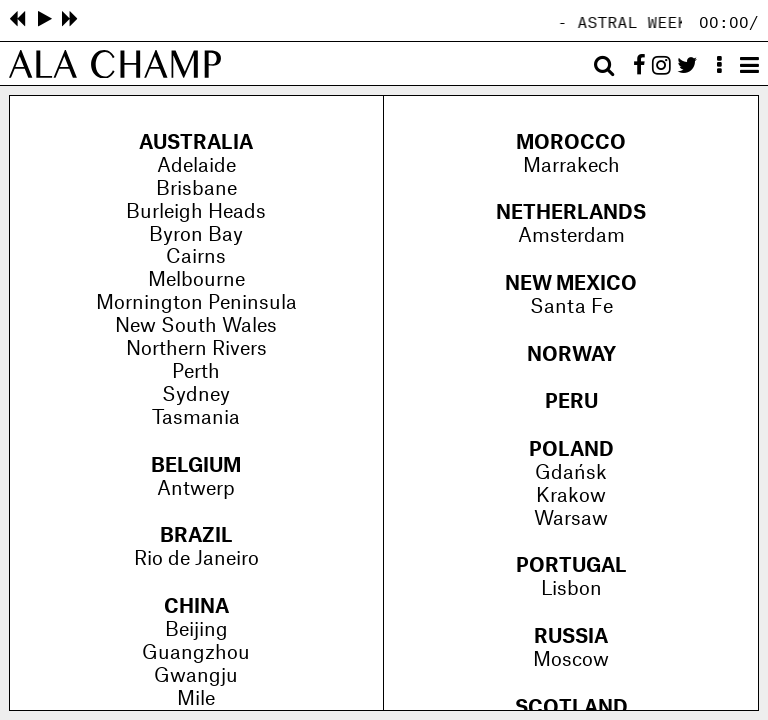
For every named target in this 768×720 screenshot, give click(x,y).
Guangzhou (196, 653)
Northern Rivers (196, 349)
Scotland (571, 708)
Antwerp (196, 489)
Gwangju (196, 676)
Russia (571, 637)
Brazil (196, 536)
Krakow (571, 496)
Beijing (196, 630)
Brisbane (196, 189)
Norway (571, 355)
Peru (571, 402)
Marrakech (571, 166)
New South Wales (196, 326)
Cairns (196, 257)
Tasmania (196, 418)
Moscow (571, 660)
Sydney (196, 395)
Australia (196, 143)
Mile (196, 699)
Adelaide (196, 166)
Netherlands (571, 213)
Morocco (571, 143)
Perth (196, 372)
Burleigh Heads (196, 212)
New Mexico (571, 284)
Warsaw (571, 519)
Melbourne (196, 280)
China (196, 607)
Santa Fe (571, 307)
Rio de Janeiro (196, 559)
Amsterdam (571, 236)
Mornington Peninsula (196, 303)
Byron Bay (196, 235)
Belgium (196, 466)
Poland (571, 450)
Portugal (571, 566)
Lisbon (571, 589)
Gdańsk (571, 473)
